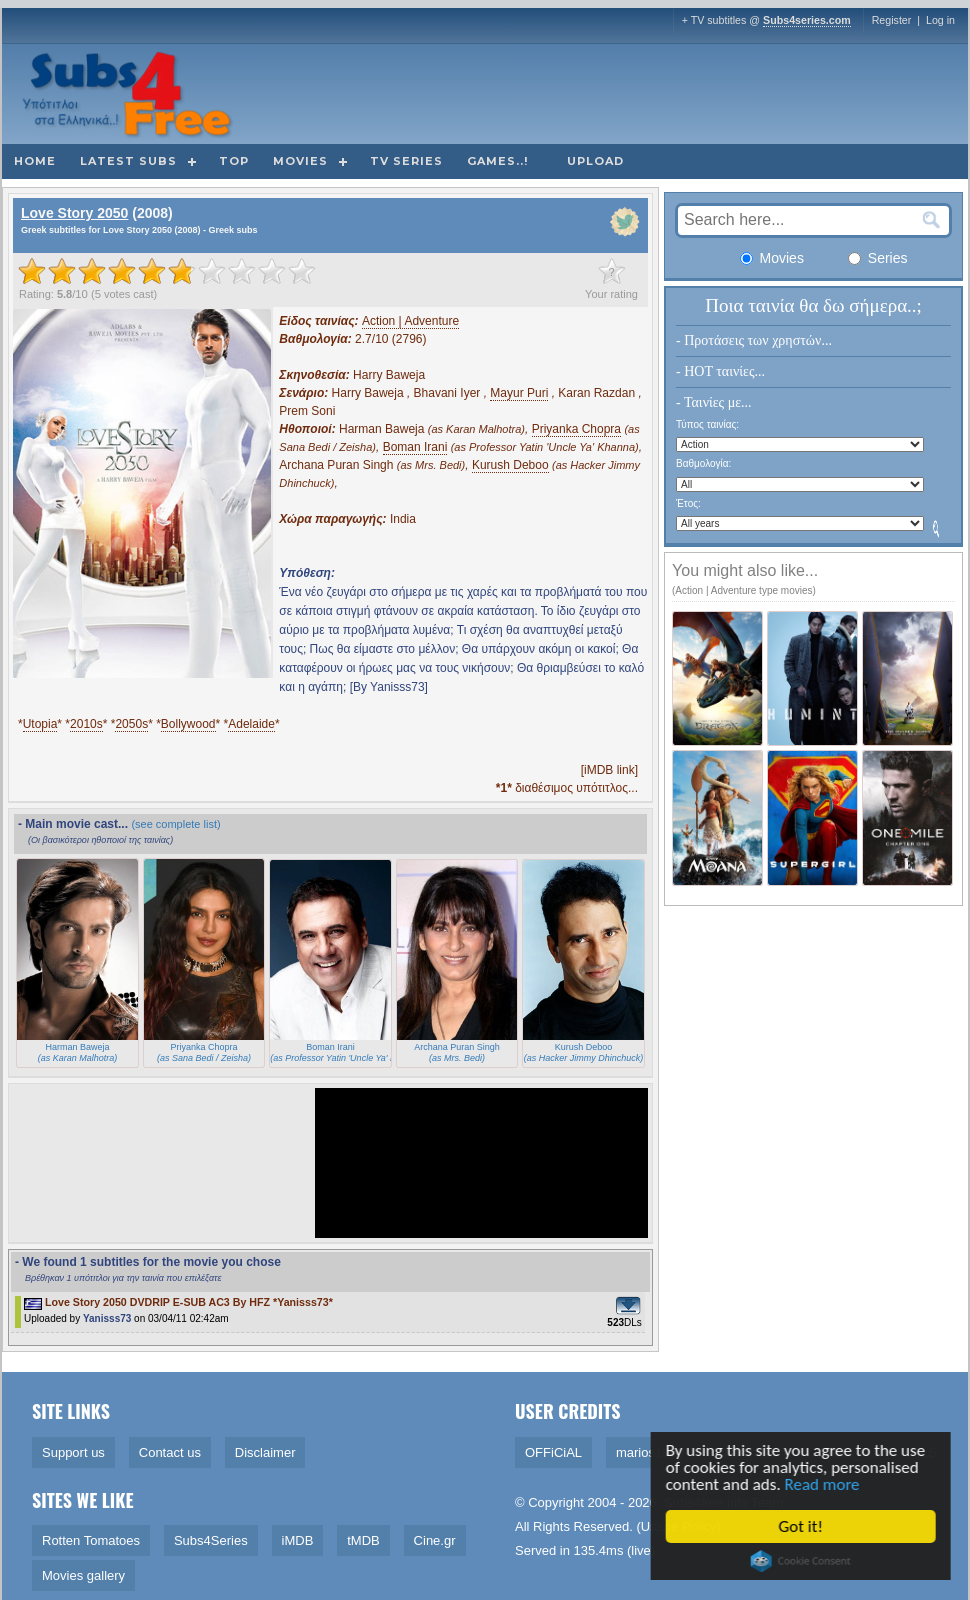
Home (35, 161)
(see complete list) (175, 824)
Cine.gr (435, 1540)
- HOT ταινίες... (720, 371)
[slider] (167, 271)
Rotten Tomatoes (91, 1540)
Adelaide (251, 724)
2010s (86, 724)
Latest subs (128, 161)
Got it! (806, 1526)
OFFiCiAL (553, 1452)
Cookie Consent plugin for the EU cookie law (806, 1561)
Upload (595, 161)
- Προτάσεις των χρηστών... (754, 340)
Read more (827, 1484)
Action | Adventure (410, 321)
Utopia (40, 724)
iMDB (298, 1540)
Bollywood (188, 724)
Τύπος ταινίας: (707, 424)
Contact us (170, 1452)
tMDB (363, 1540)
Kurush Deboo (510, 465)
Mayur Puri (519, 393)
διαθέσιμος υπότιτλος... (567, 788)
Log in (940, 20)
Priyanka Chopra (576, 429)
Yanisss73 (107, 1318)
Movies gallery (83, 1575)
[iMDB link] (609, 770)
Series (878, 258)
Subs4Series (211, 1540)
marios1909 (650, 1452)
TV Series (406, 161)
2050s (131, 724)
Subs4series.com (807, 20)
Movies (300, 161)
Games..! (497, 161)
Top (234, 161)
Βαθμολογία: (703, 463)
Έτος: (688, 503)
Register (892, 20)
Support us (73, 1452)
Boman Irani (415, 447)
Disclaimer (265, 1452)
